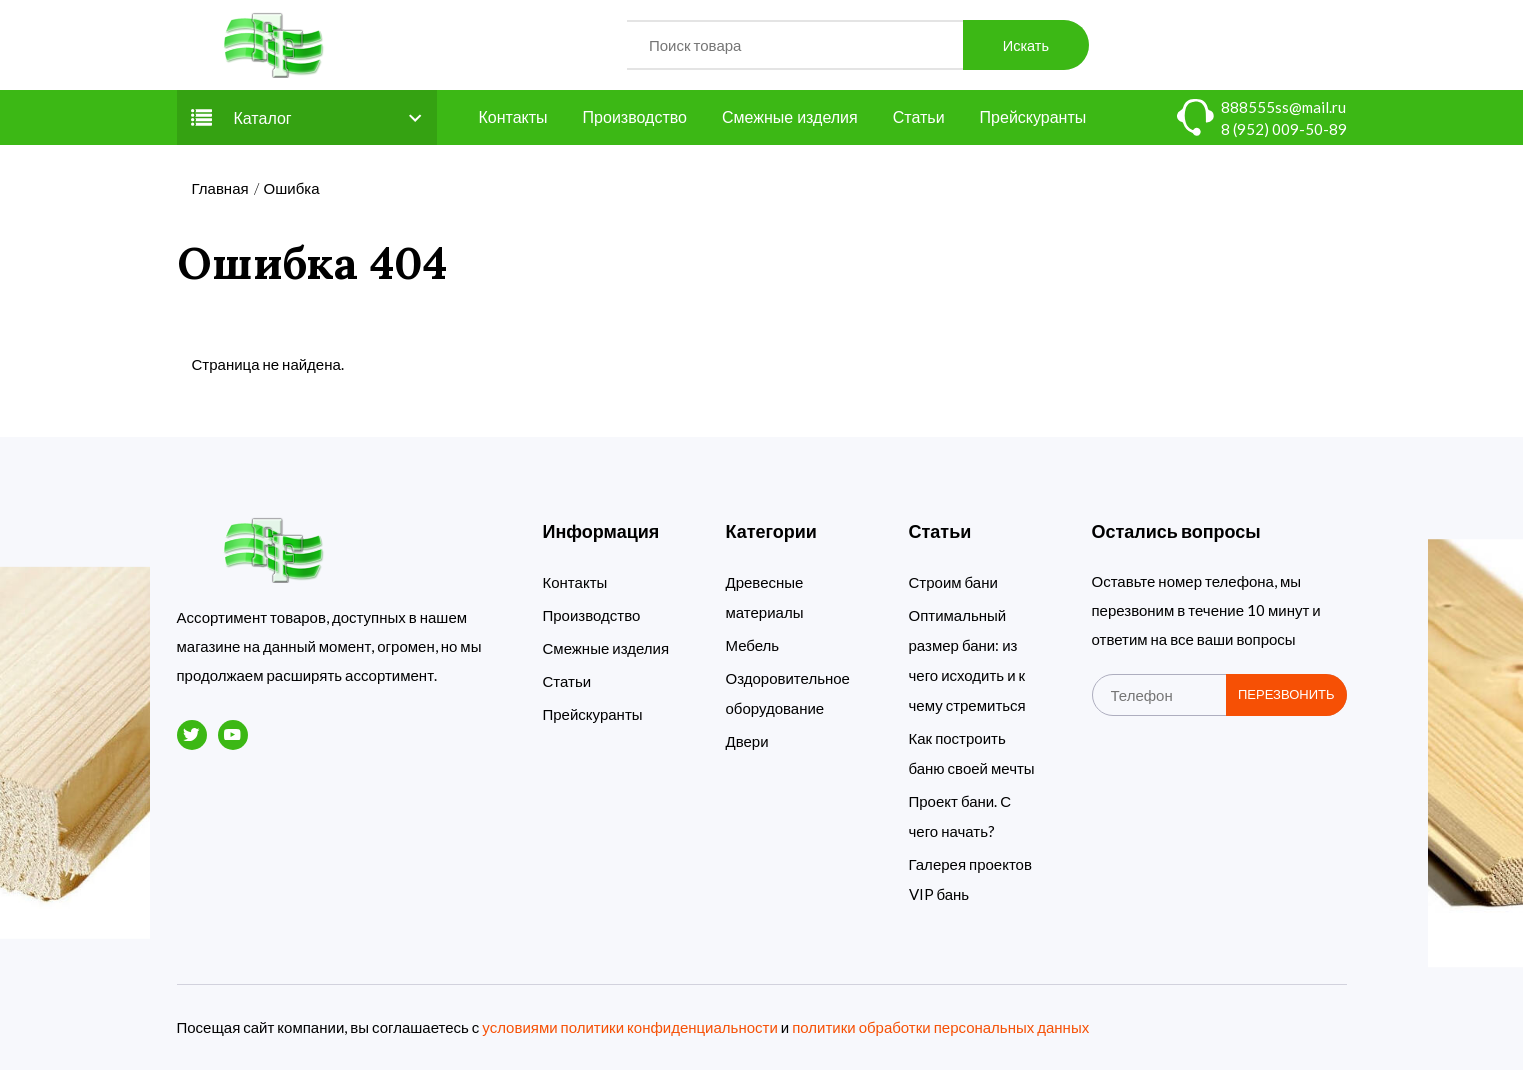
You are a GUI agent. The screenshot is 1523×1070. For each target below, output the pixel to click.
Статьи (919, 117)
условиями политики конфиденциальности (629, 1027)
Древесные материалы (765, 597)
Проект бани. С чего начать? (960, 816)
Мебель (753, 645)
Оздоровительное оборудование (788, 693)
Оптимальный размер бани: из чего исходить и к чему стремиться (967, 660)
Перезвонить (1286, 694)
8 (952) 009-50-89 (1284, 129)
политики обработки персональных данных (940, 1027)
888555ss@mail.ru (1283, 107)
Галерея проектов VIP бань (970, 879)
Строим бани (953, 582)
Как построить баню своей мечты (972, 753)
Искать (1026, 45)
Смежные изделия (790, 117)
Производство (635, 117)
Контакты (513, 117)
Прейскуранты (1033, 117)
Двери (747, 741)
